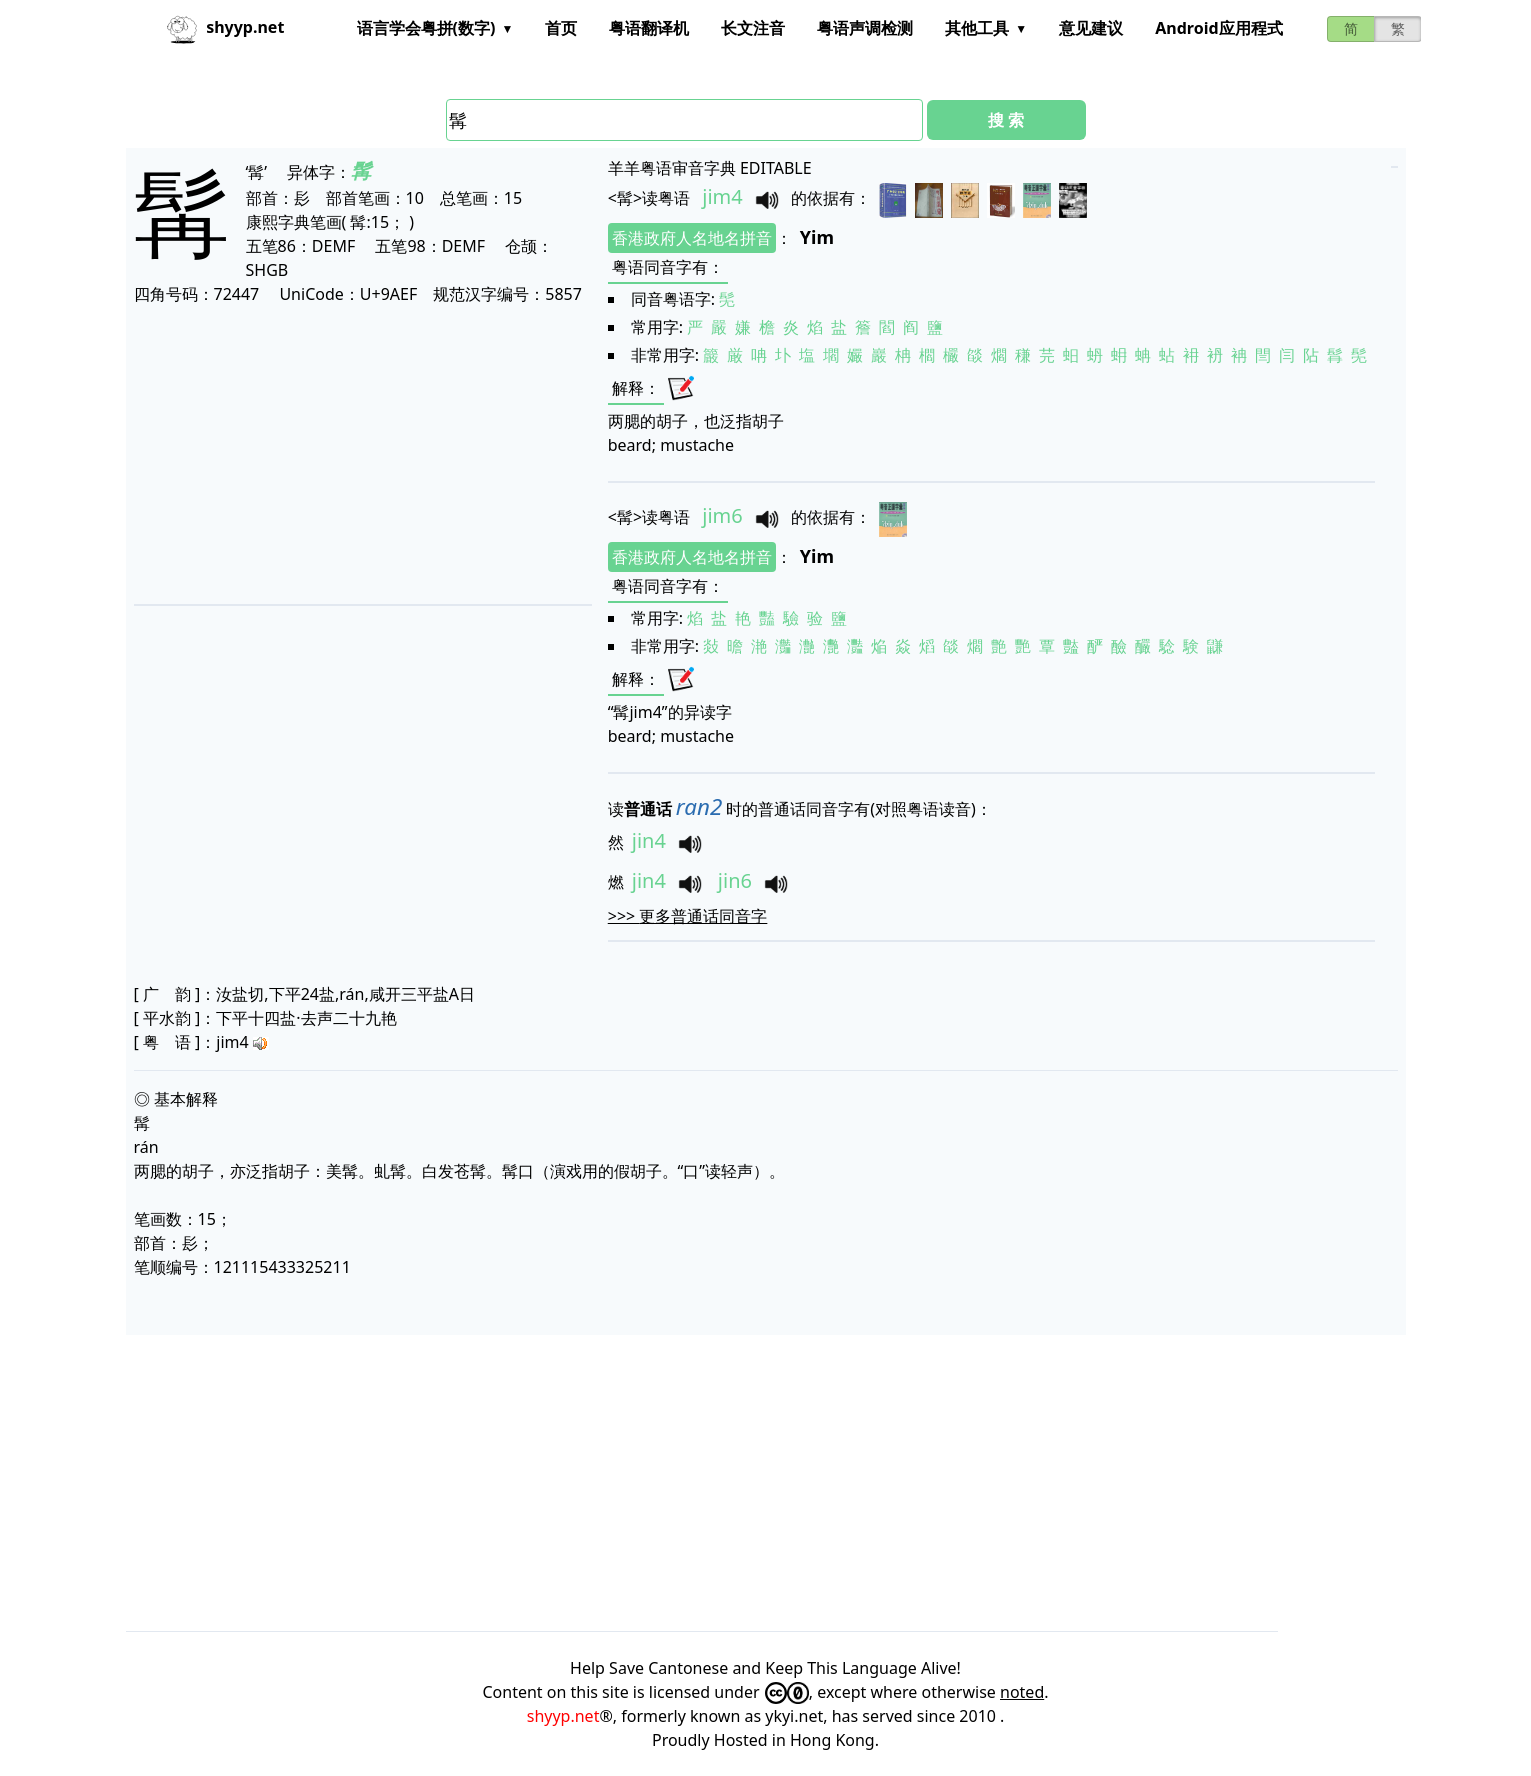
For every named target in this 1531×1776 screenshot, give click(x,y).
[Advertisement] (361, 454)
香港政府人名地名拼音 (692, 238)
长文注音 (753, 28)
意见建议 (1091, 28)
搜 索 (1006, 120)
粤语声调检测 (865, 28)
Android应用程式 (1218, 28)
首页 (561, 28)
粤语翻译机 (649, 28)
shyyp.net (563, 1716)
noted (1022, 1692)
